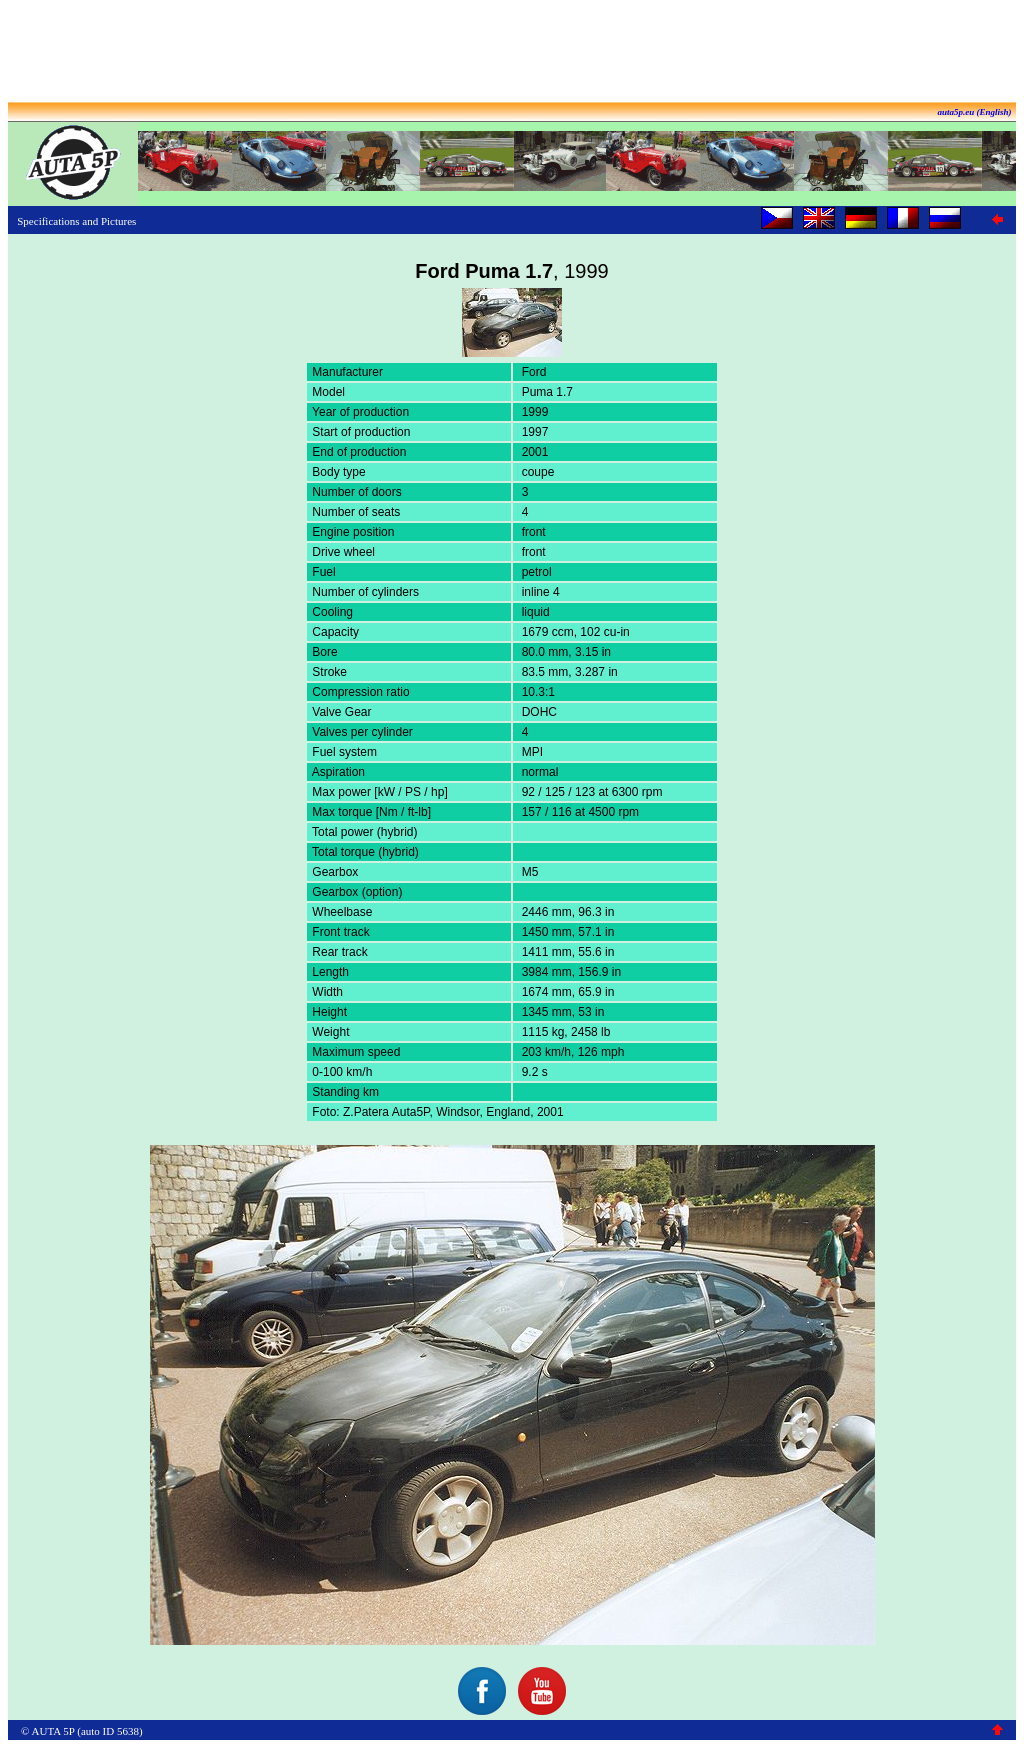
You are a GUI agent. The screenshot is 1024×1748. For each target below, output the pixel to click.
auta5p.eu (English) (974, 112)
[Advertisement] (512, 53)
